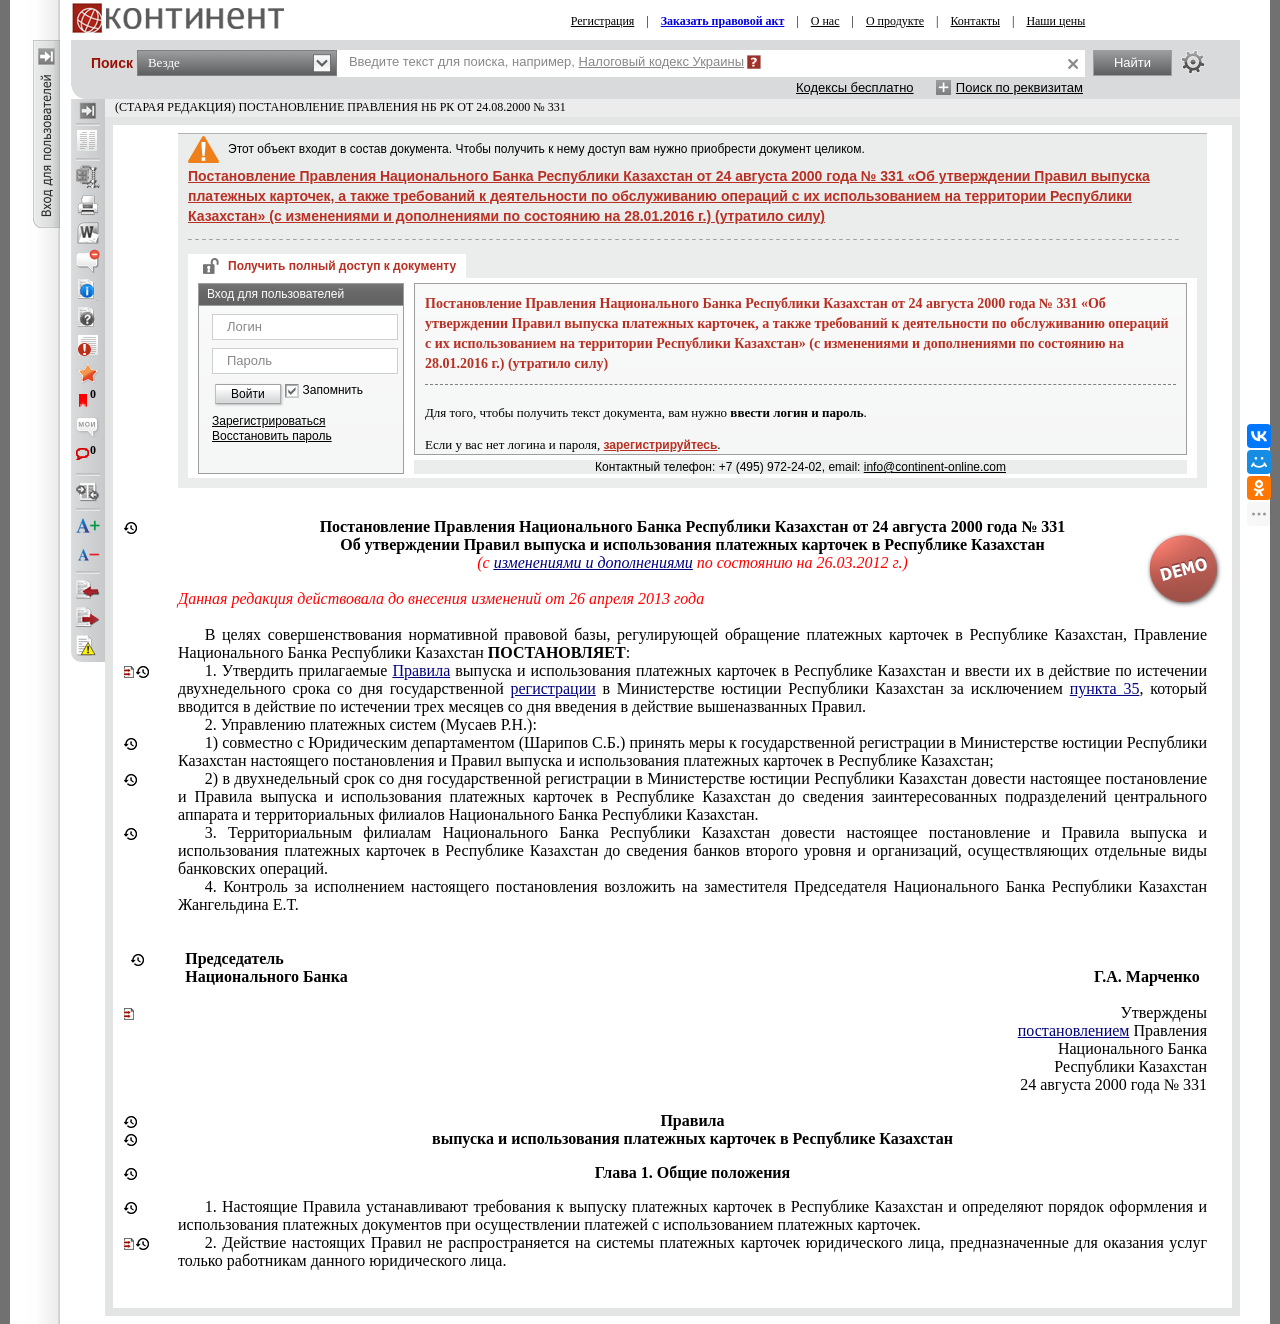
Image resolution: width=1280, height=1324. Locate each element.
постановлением (1074, 1030)
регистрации (552, 688)
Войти (248, 394)
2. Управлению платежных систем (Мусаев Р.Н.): (371, 724)
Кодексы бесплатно (855, 87)
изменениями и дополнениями (593, 562)
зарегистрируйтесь (661, 445)
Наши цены (1055, 21)
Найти (1132, 62)
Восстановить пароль (272, 436)
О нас (825, 21)
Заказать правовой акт (723, 21)
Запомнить (333, 390)
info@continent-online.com (935, 467)
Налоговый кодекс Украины (662, 61)
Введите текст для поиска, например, (546, 61)
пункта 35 (1105, 688)
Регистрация (603, 21)
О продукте (895, 21)
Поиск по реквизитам (1019, 87)
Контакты (975, 21)
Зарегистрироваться (268, 421)
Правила (421, 670)
